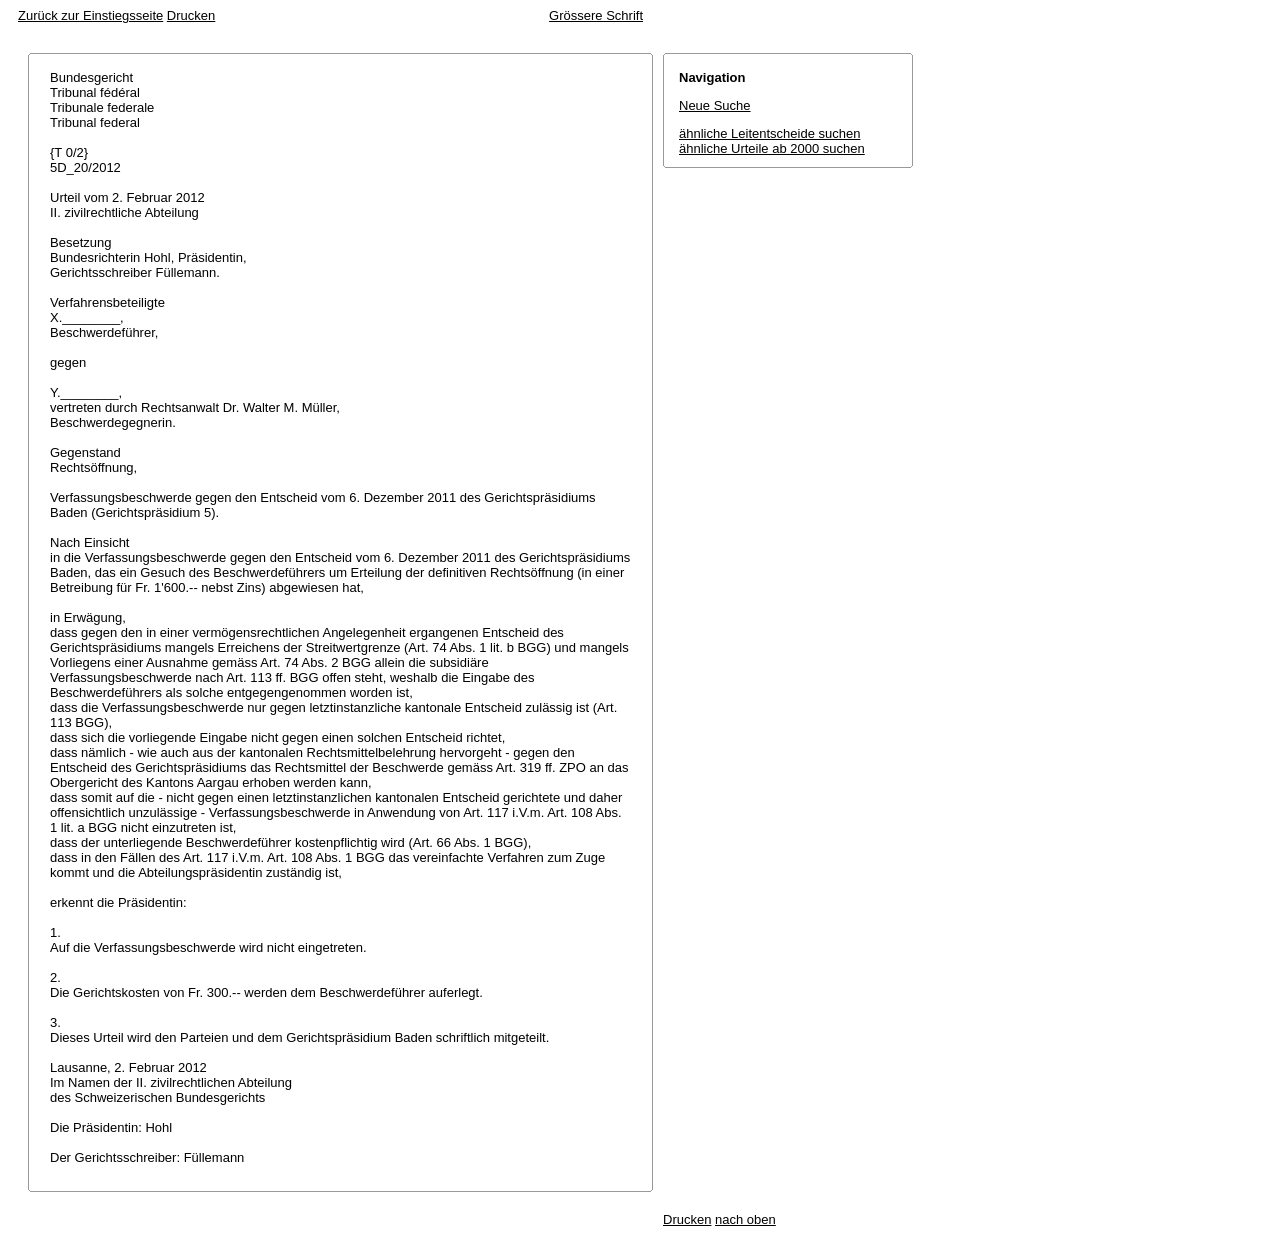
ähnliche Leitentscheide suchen (769, 133)
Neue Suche (715, 105)
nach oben (745, 1219)
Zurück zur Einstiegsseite (90, 15)
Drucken (191, 15)
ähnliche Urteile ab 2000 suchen (772, 148)
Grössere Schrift (596, 15)
